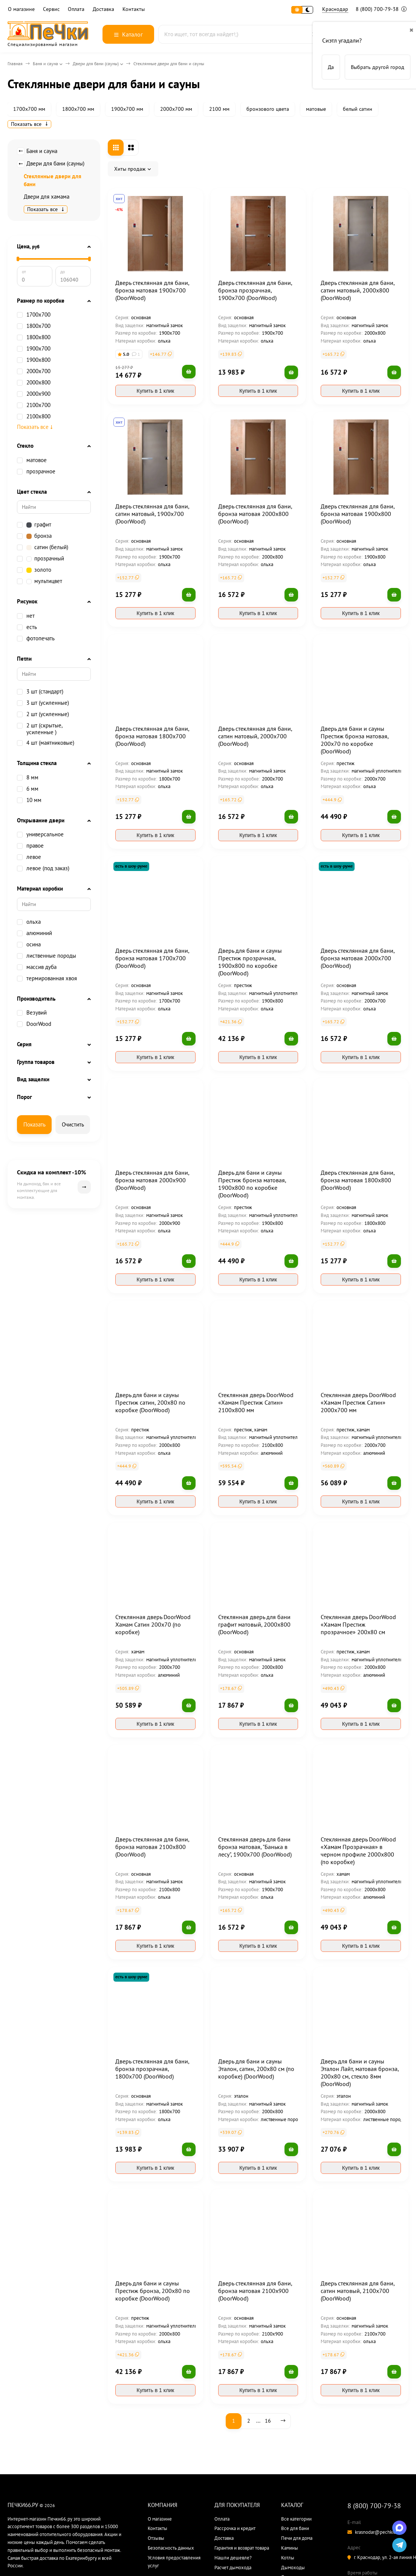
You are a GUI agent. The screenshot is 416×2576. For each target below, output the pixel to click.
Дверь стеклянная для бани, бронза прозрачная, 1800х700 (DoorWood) (152, 2068)
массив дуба (37, 967)
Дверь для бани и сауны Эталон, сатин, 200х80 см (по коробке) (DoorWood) (256, 2068)
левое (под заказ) (43, 868)
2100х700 (33, 405)
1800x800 (33, 337)
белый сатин (357, 109)
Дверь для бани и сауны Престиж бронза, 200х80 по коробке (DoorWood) (152, 2290)
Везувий (36, 1012)
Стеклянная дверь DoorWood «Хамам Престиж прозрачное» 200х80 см (358, 1624)
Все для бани (295, 2528)
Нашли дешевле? (233, 2558)
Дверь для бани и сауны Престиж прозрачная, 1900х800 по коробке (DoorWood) (250, 962)
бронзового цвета (267, 109)
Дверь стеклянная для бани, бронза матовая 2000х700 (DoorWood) (358, 958)
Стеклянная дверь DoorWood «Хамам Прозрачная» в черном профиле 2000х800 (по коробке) (358, 1850)
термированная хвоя (47, 978)
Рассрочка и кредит (234, 2528)
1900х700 (38, 348)
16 (268, 2420)
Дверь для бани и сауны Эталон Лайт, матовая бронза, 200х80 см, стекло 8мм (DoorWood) (360, 2072)
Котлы (287, 2558)
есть (27, 627)
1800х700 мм (78, 109)
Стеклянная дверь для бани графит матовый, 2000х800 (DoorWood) (254, 1624)
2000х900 (33, 393)
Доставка (103, 9)
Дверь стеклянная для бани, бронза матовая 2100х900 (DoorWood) (255, 2290)
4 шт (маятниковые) (45, 742)
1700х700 (38, 314)
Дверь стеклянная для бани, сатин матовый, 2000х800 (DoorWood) (358, 290)
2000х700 (38, 371)
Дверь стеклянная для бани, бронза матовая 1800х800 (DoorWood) (358, 1180)
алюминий (34, 933)
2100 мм (219, 109)
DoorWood (38, 1024)
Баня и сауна (45, 63)
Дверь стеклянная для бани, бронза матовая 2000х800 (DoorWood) (255, 513)
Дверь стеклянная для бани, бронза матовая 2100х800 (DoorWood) (152, 1846)
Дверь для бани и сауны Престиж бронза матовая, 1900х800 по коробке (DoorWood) (252, 1184)
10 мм (29, 800)
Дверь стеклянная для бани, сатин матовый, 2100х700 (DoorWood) (358, 2290)
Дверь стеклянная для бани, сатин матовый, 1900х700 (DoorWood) (152, 513)
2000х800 (33, 382)
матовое (36, 460)
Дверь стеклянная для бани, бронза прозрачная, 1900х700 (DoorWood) (255, 290)
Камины (289, 2548)
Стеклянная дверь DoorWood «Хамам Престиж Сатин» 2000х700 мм (358, 1402)
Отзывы (156, 2538)
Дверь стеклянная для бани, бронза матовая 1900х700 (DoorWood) (152, 290)
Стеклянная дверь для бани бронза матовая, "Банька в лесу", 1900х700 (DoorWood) (255, 1846)
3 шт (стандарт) (40, 691)
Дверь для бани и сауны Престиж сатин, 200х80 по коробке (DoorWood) (150, 1402)
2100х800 (33, 416)
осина (29, 944)
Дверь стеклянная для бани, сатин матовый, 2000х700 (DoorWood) (255, 736)
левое (29, 857)
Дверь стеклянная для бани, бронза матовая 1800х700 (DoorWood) (152, 736)
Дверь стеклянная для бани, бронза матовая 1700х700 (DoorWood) (152, 958)
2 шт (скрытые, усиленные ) (39, 729)
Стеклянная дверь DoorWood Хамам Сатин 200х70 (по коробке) (153, 1624)
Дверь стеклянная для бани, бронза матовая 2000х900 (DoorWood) (152, 1180)
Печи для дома (296, 2538)
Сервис (51, 9)
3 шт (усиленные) (43, 702)
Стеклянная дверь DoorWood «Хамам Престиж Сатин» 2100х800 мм (256, 1402)
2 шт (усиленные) (43, 714)
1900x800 (33, 360)
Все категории (296, 2519)
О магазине (21, 9)
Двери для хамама (46, 196)
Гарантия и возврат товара (241, 2548)
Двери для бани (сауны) (96, 63)
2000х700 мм (176, 109)
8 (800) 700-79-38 (381, 9)
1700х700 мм (29, 109)
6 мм (27, 788)
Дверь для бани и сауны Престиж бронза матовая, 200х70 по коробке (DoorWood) (354, 740)
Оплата (76, 9)
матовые (316, 109)
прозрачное (36, 471)
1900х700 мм (127, 109)
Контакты (133, 9)
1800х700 (38, 326)
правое (30, 845)
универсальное (40, 834)
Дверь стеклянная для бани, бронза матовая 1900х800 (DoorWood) (358, 513)
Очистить (73, 1124)
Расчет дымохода (232, 2567)
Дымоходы (293, 2567)
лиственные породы (46, 955)
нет (26, 615)
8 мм (27, 777)
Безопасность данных (171, 2548)
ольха (29, 921)
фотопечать (36, 638)
